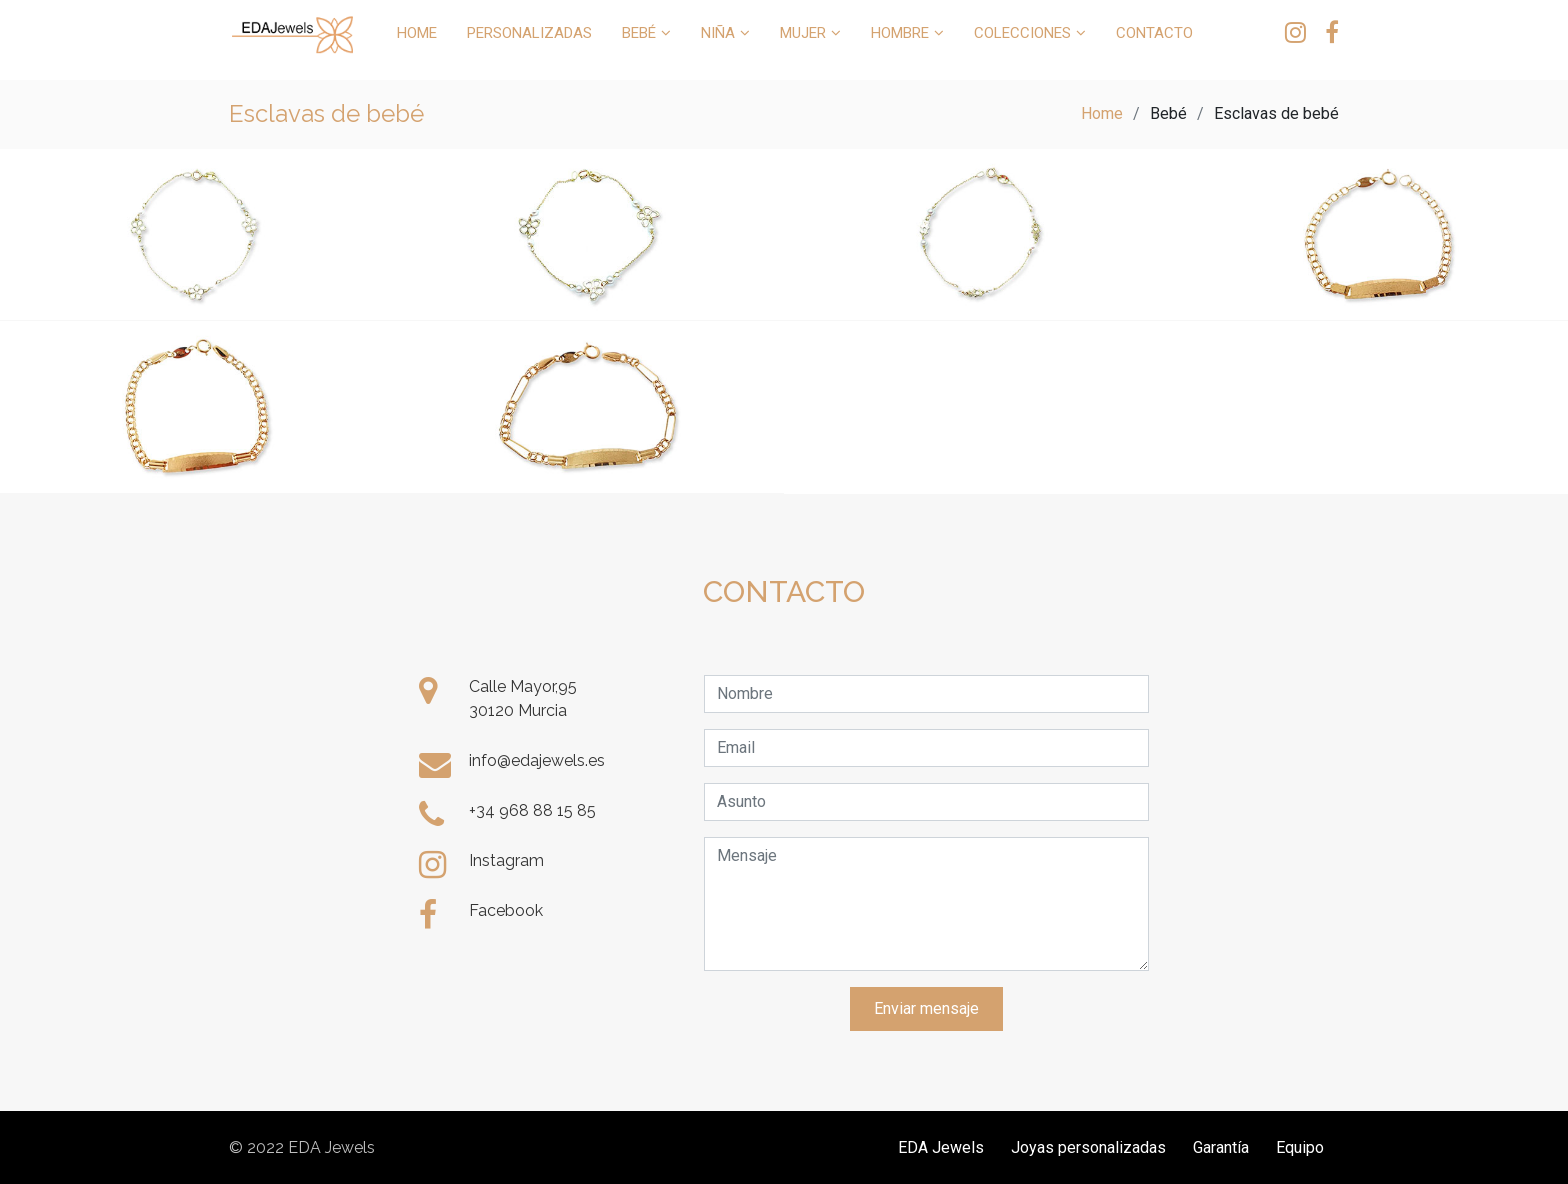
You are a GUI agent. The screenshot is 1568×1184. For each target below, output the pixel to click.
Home (1102, 113)
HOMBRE (900, 33)
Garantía (1221, 1147)
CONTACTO (1154, 33)
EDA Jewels (941, 1147)
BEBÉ (639, 33)
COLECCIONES (1022, 33)
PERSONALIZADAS (529, 33)
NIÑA (718, 33)
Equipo (1300, 1147)
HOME (417, 33)
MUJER (803, 33)
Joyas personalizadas (1088, 1147)
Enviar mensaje (926, 1008)
